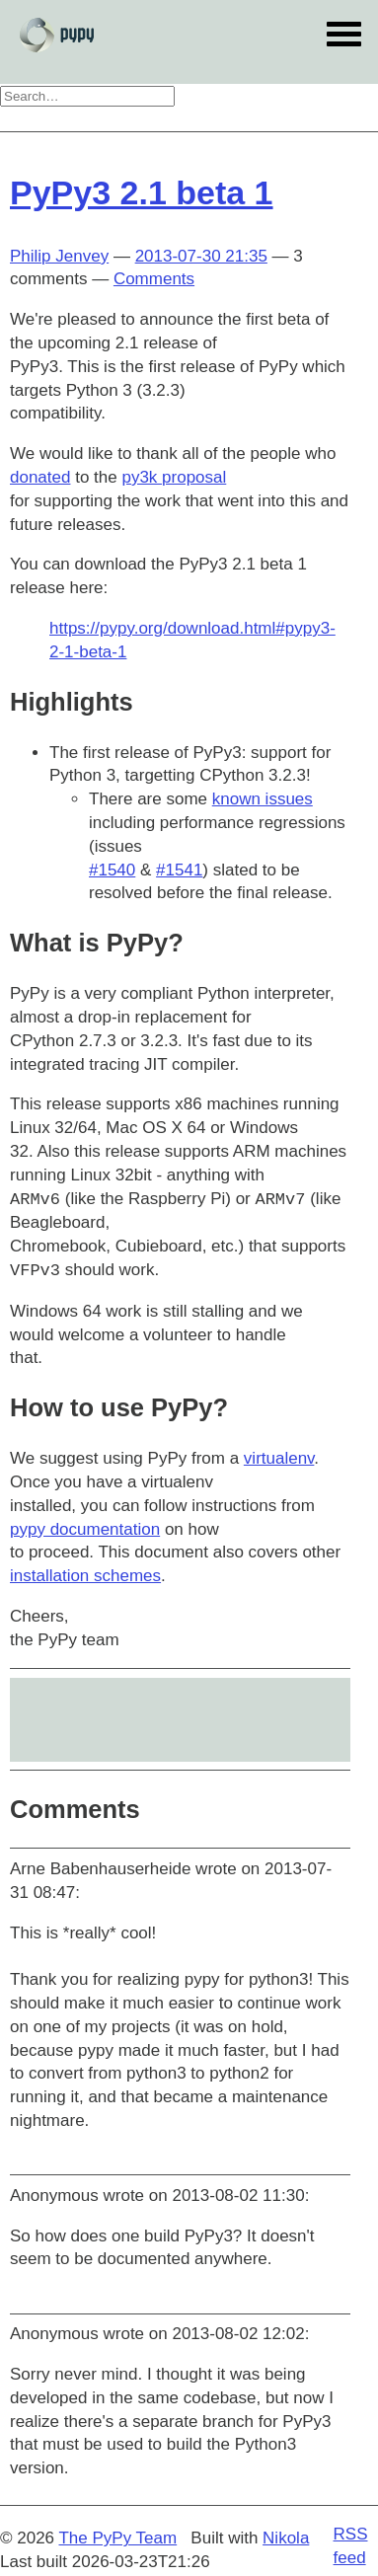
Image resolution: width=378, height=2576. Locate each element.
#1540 (112, 870)
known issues (262, 799)
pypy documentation (85, 1529)
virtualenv (279, 1458)
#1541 (179, 870)
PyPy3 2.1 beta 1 (141, 192)
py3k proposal (173, 477)
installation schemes (85, 1575)
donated (40, 477)
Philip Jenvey (59, 256)
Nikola (286, 2538)
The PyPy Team (117, 2538)
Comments (153, 278)
